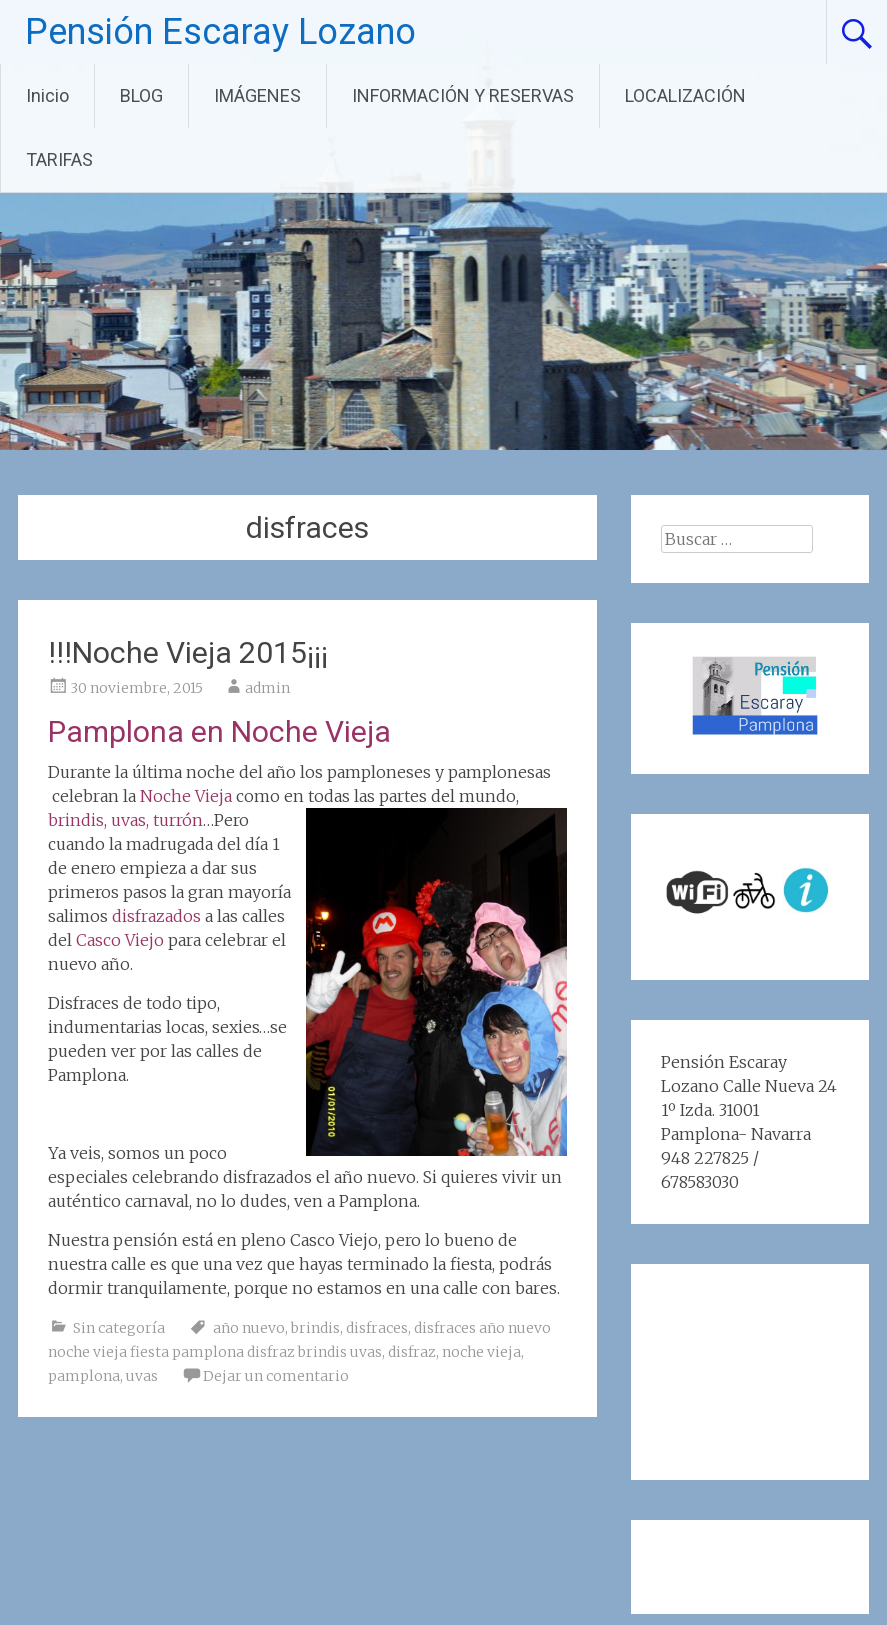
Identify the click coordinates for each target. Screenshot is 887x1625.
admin (267, 688)
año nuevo (249, 1328)
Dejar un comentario (276, 1376)
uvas (142, 1376)
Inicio (47, 95)
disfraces (377, 1328)
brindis (315, 1328)
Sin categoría (119, 1328)
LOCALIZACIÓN (685, 95)
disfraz (412, 1352)
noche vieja (481, 1352)
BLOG (141, 95)
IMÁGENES (257, 95)
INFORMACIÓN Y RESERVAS (463, 95)
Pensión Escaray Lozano (220, 32)
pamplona (84, 1376)
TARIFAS (59, 159)
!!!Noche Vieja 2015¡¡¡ (188, 652)
